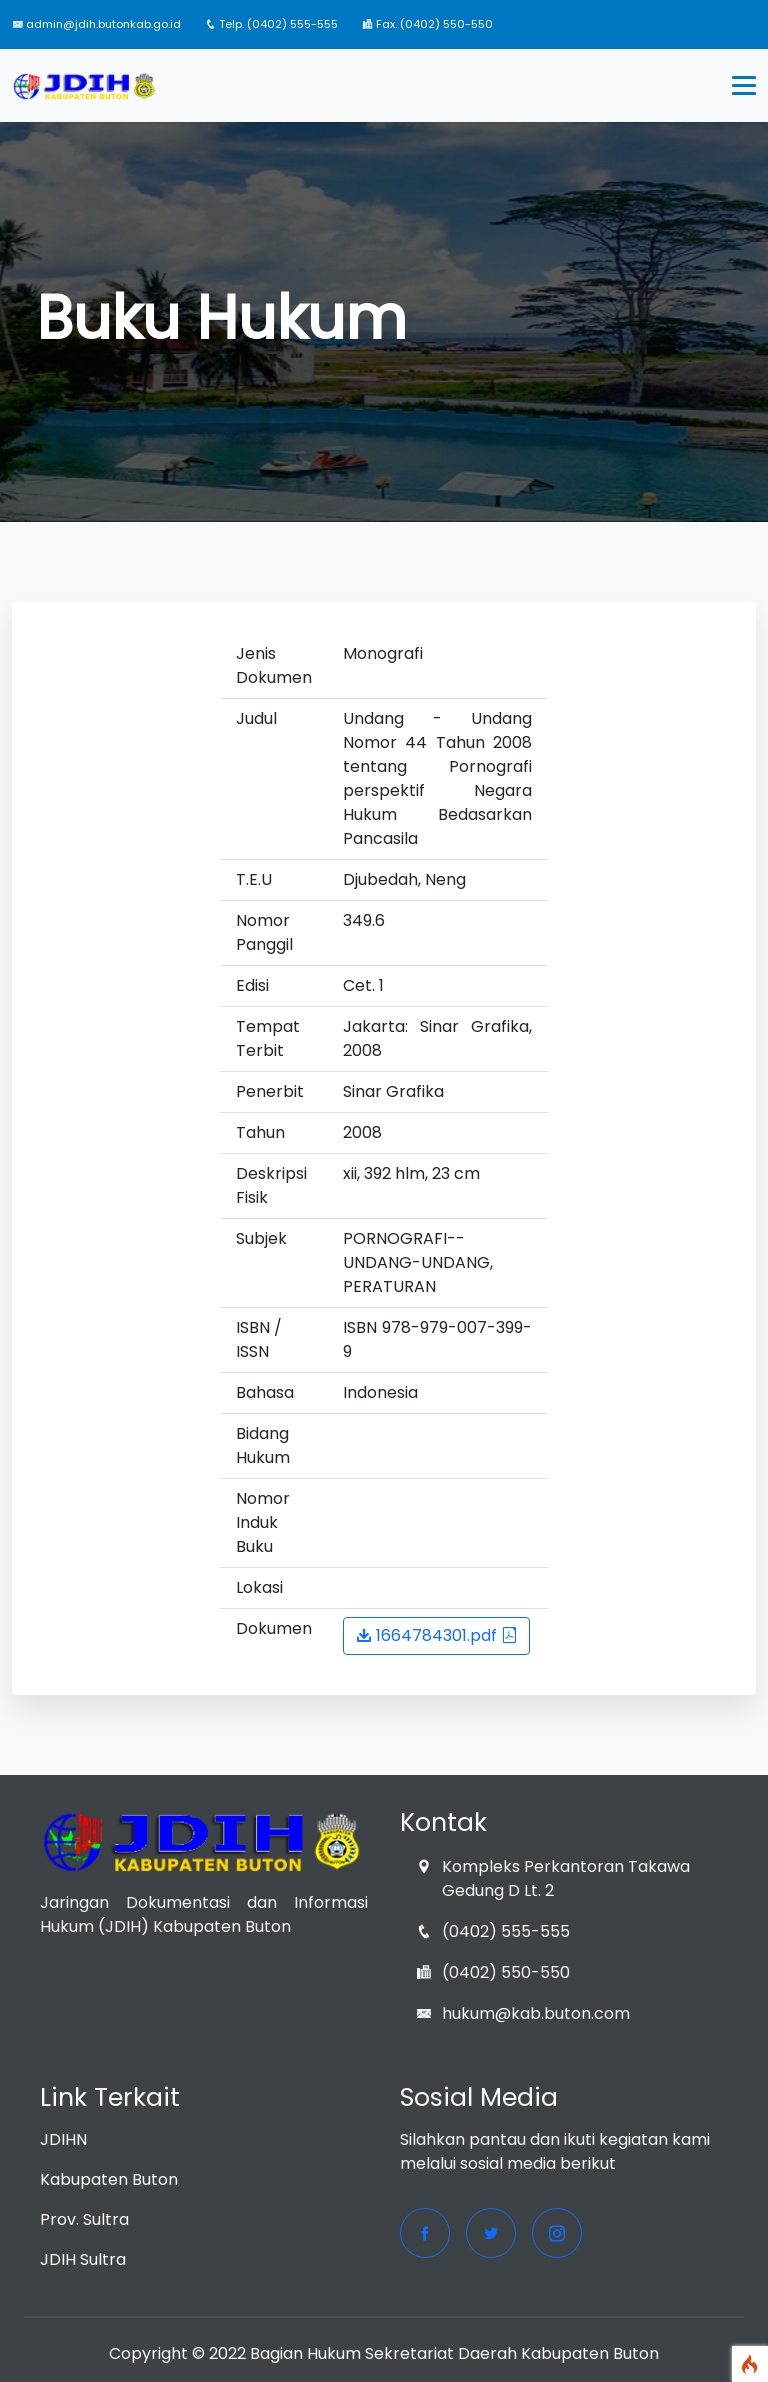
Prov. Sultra (84, 2219)
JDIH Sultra (83, 2259)
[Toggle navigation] (744, 86)
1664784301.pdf (436, 1635)
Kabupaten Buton (109, 2179)
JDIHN (63, 2139)
